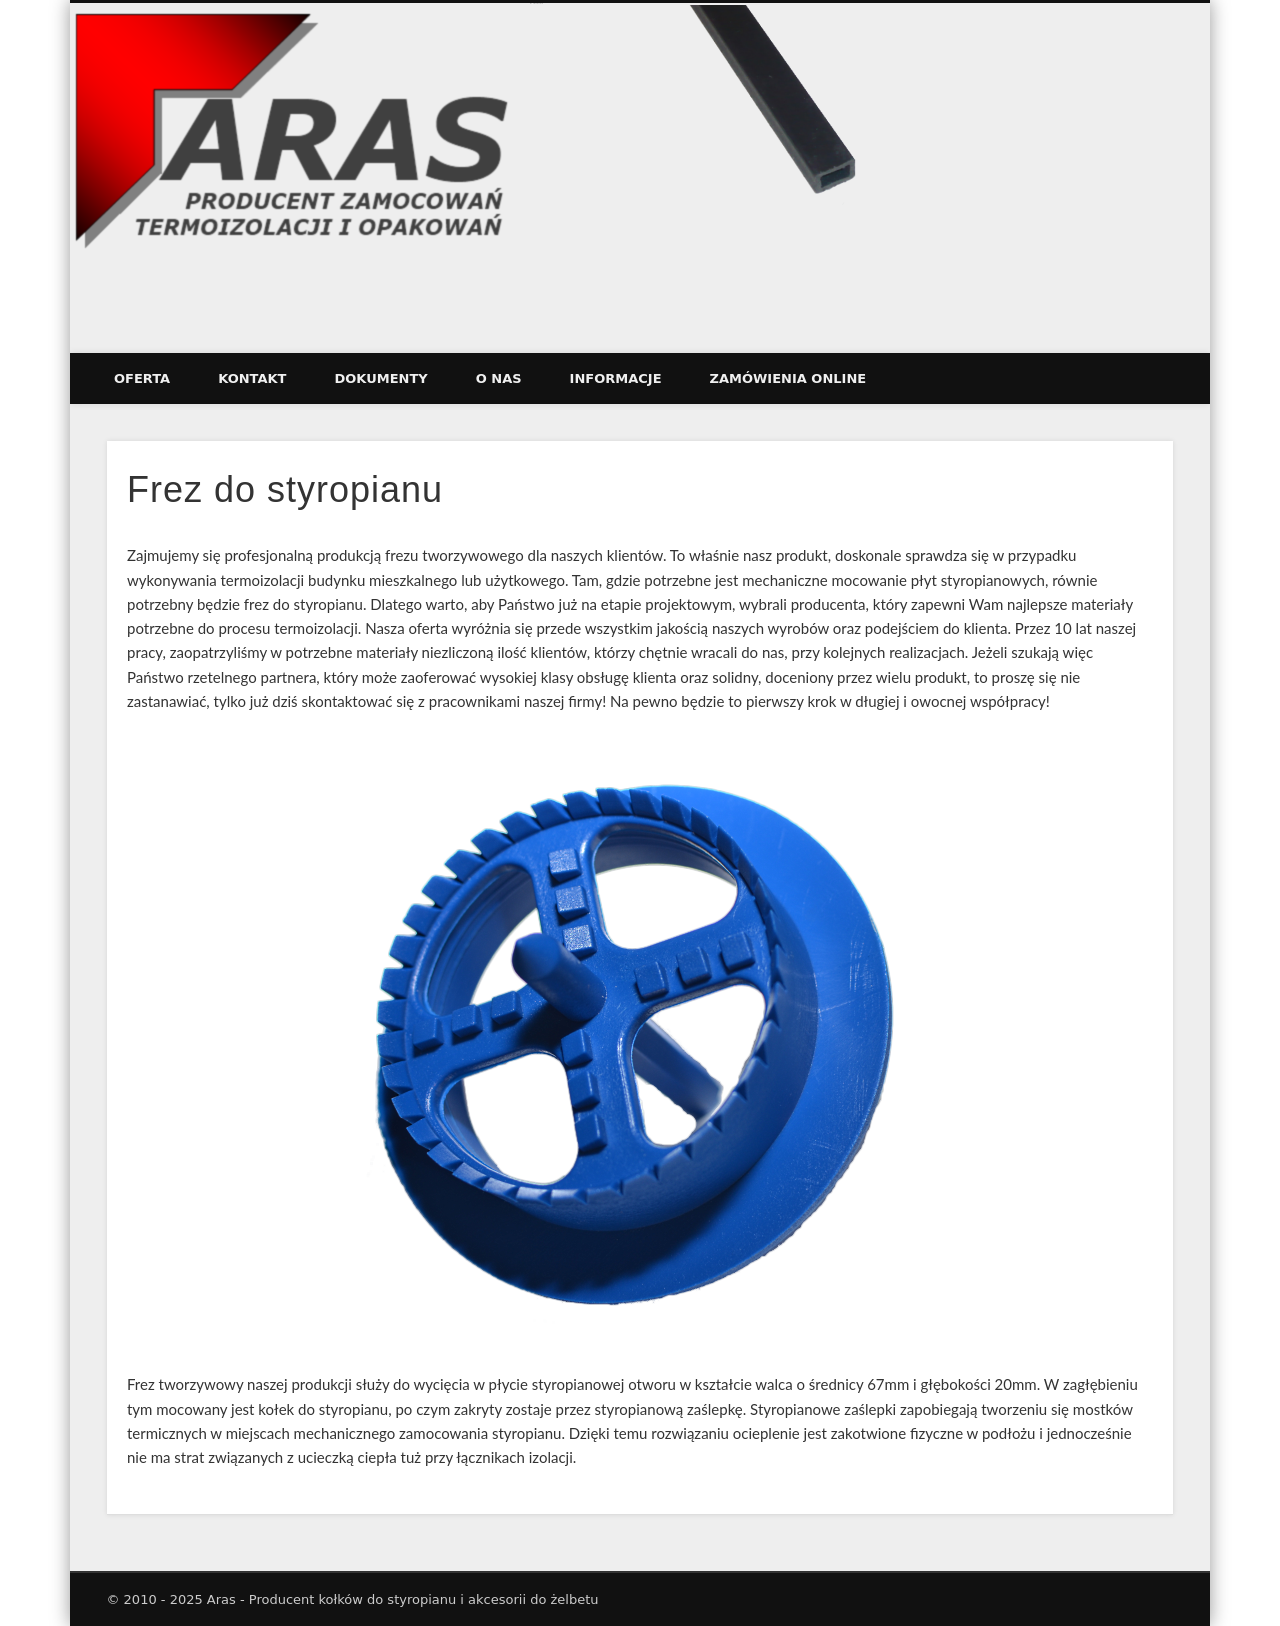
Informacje (616, 378)
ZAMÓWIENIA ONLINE (788, 378)
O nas (499, 378)
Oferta (142, 378)
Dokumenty (380, 378)
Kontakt (252, 378)
